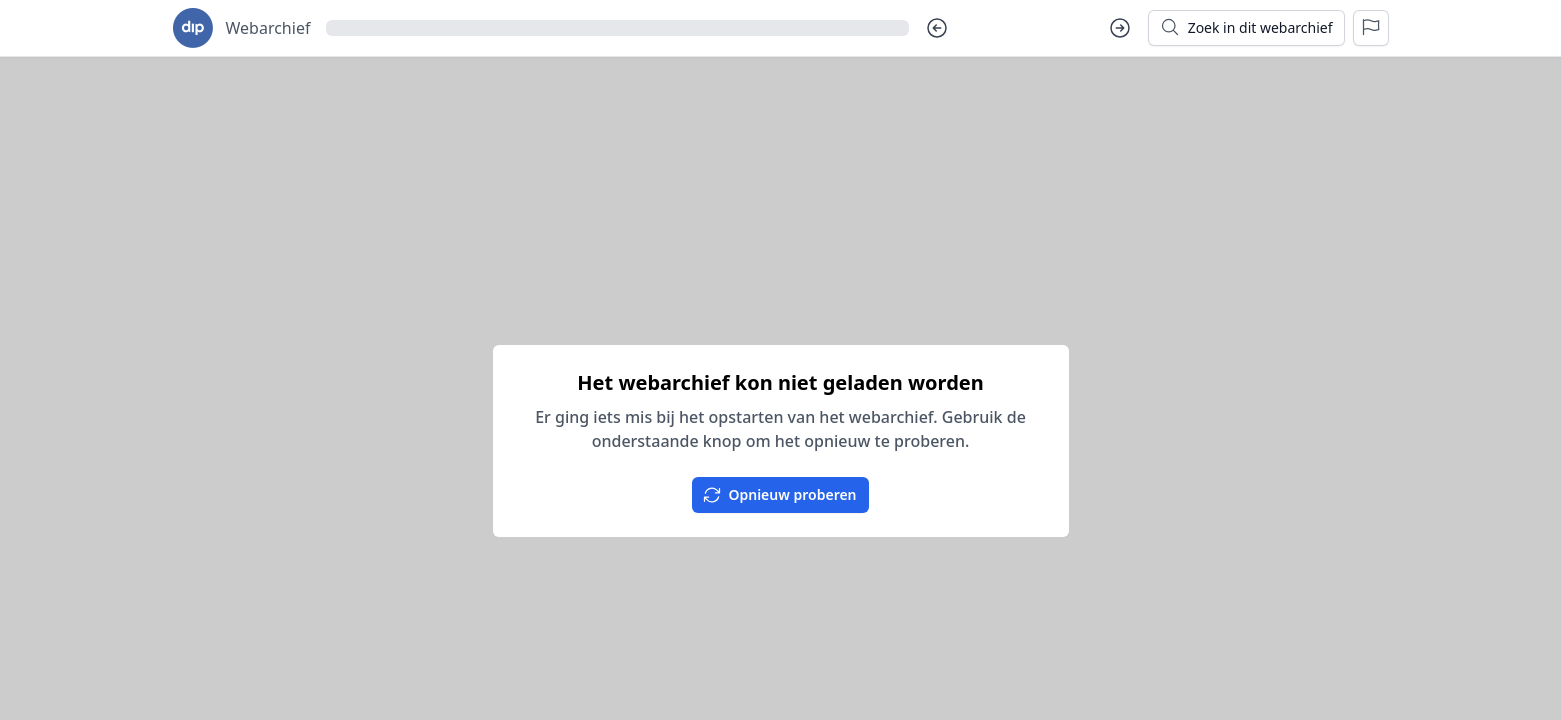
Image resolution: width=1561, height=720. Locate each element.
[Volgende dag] (1120, 28)
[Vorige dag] (937, 28)
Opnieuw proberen (779, 495)
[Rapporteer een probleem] (1371, 28)
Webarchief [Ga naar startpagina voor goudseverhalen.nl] (268, 28)
